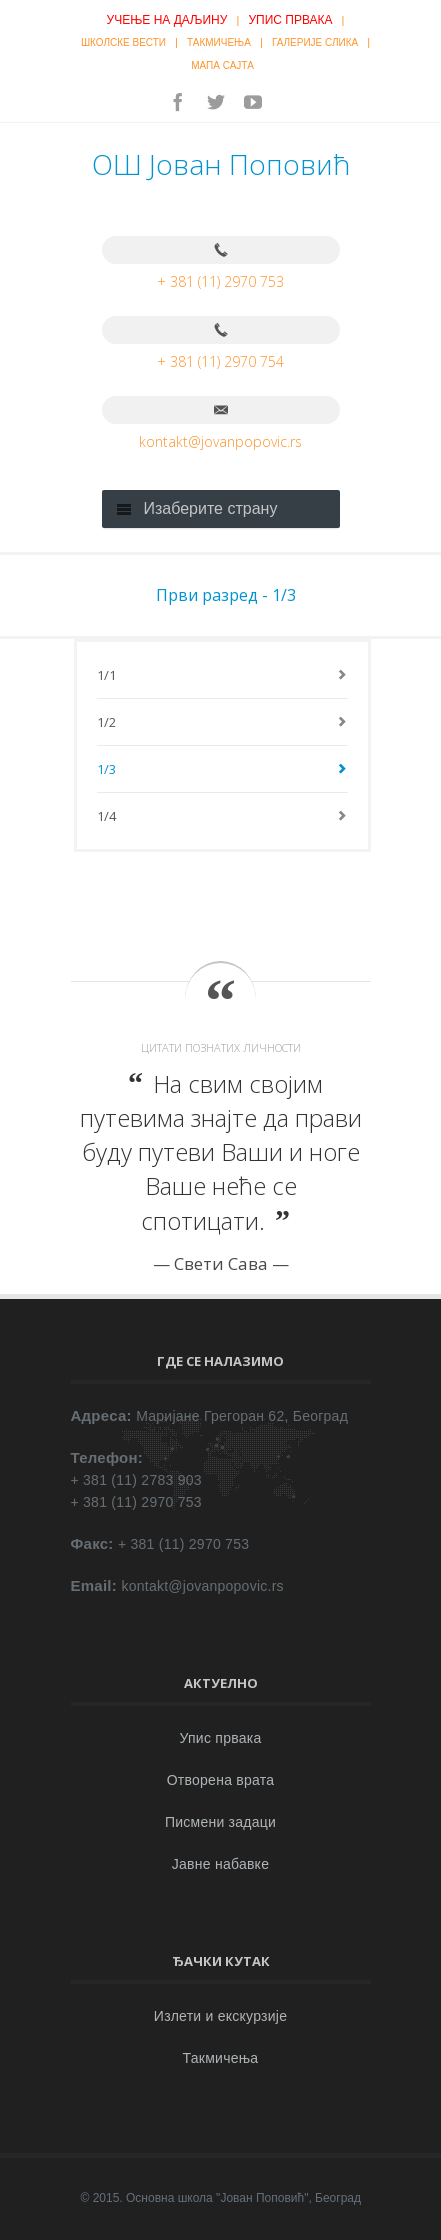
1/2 (107, 722)
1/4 (107, 816)
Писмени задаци (220, 1822)
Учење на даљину (167, 20)
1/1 (107, 675)
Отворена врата (221, 1780)
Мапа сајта (222, 65)
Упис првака (290, 20)
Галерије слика (315, 42)
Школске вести (123, 42)
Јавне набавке (220, 1864)
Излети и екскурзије (220, 2016)
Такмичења (219, 42)
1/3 (107, 769)
